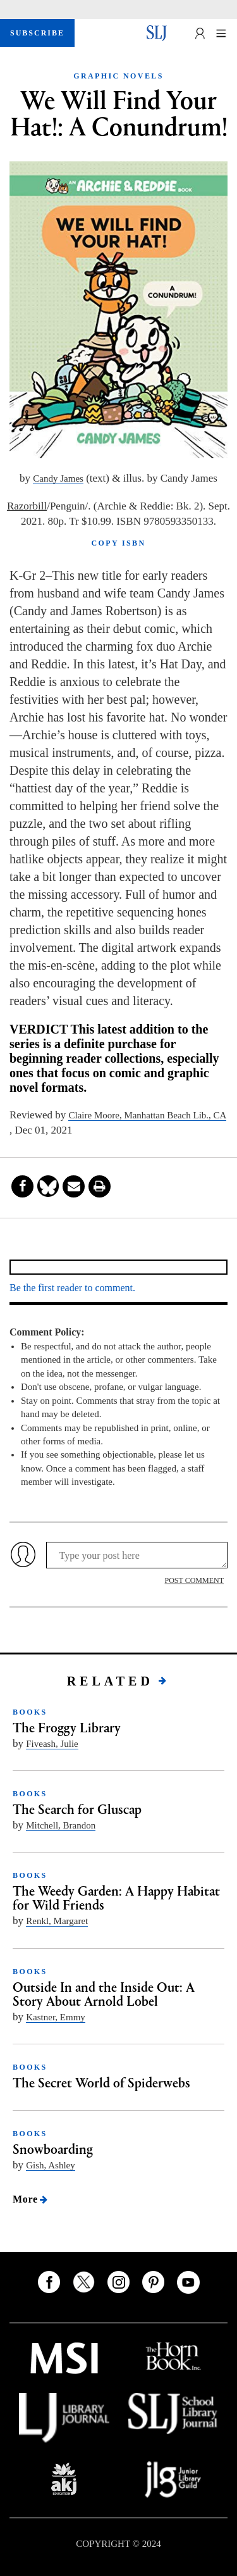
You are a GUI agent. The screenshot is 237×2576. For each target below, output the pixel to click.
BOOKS (30, 1712)
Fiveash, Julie (52, 1744)
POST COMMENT (194, 1580)
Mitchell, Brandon (60, 1825)
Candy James (58, 478)
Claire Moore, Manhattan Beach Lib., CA (147, 1115)
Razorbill (27, 506)
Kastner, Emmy (55, 2017)
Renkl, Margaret (57, 1921)
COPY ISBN (118, 543)
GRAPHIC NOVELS (118, 76)
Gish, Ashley (50, 2165)
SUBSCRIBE (37, 32)
